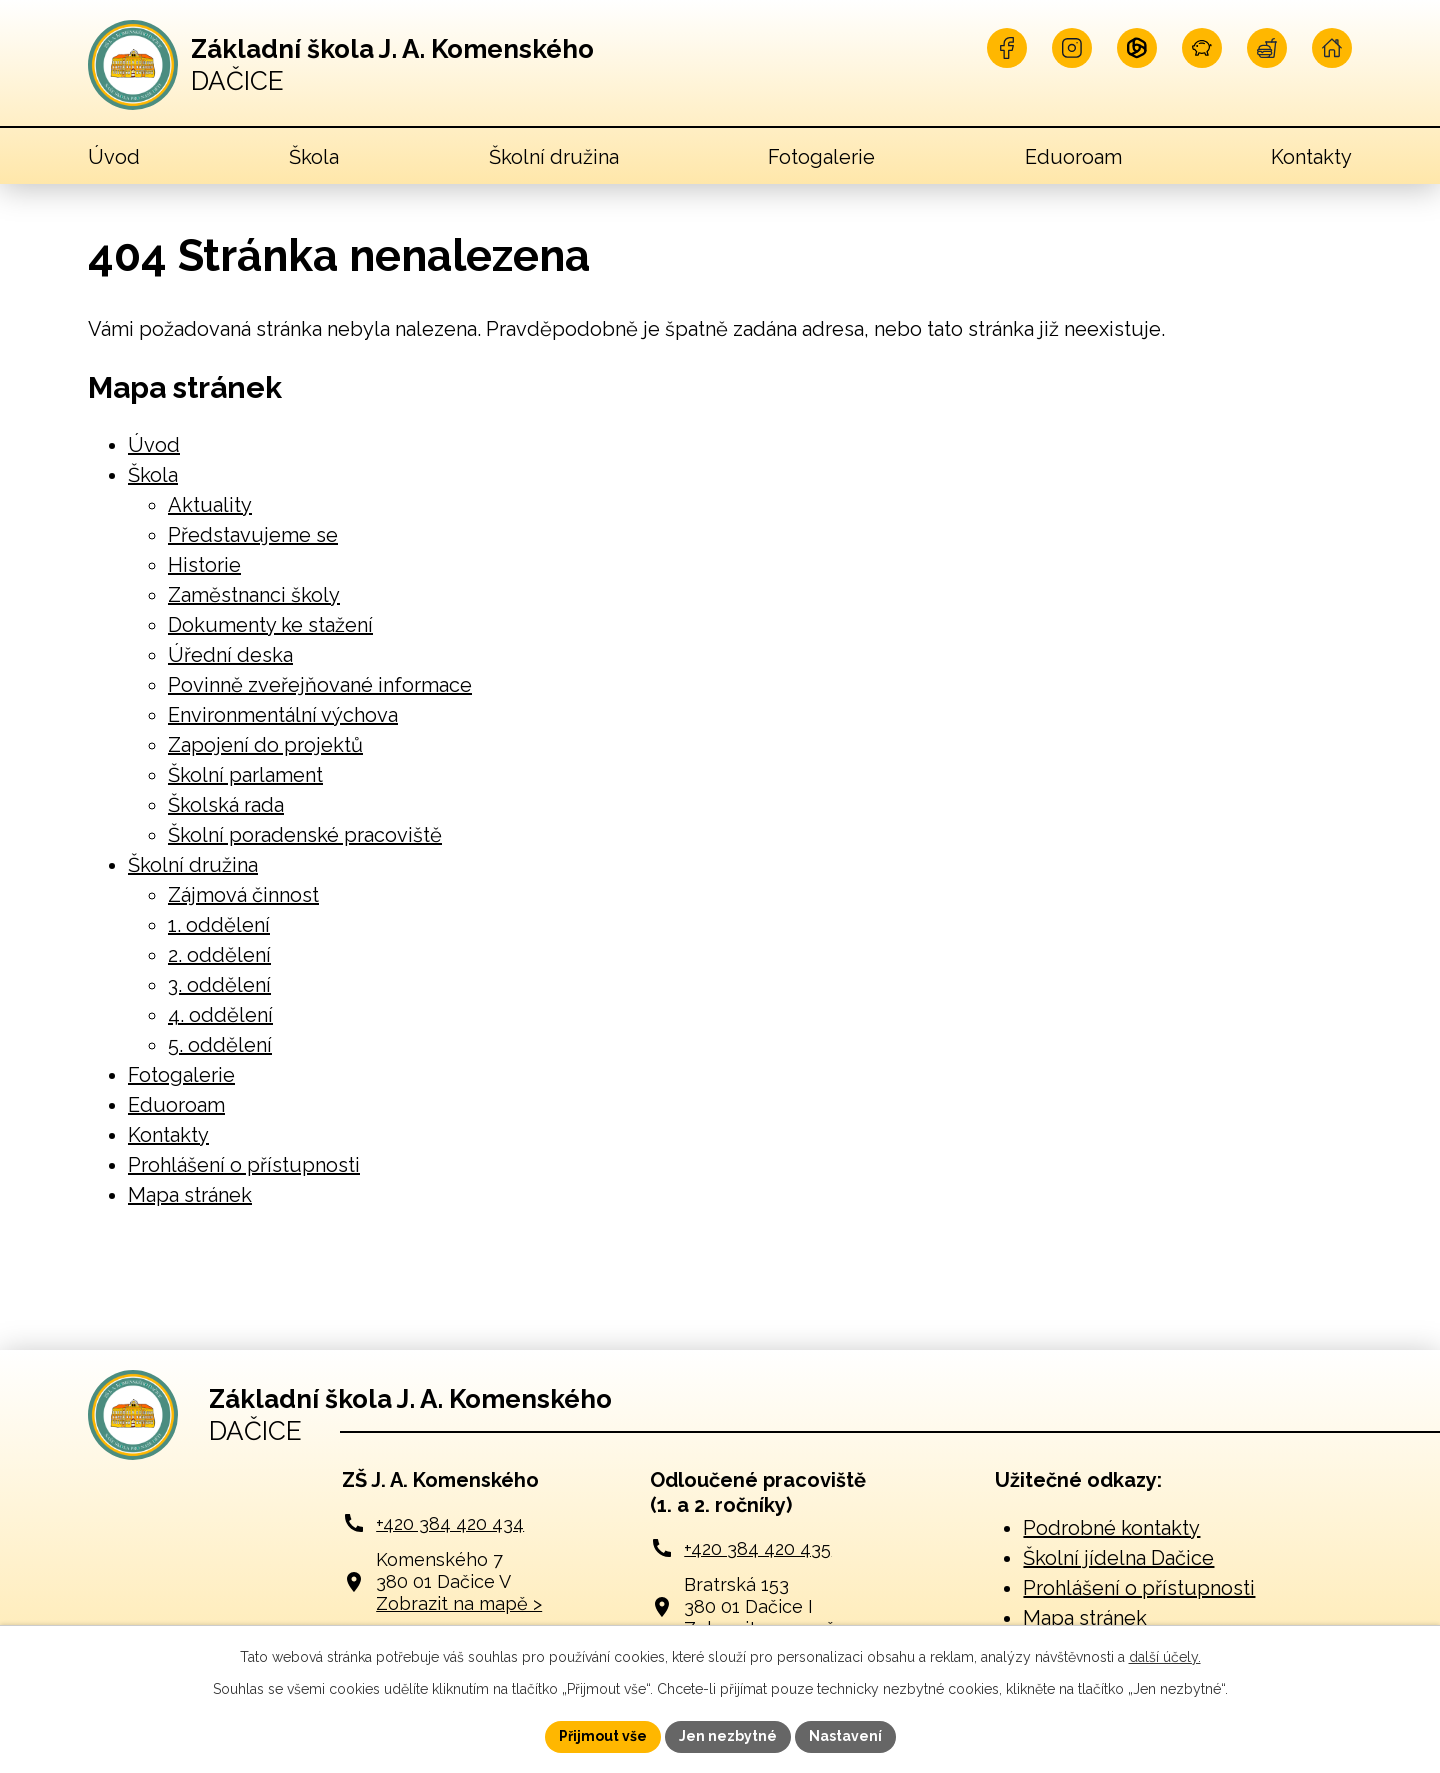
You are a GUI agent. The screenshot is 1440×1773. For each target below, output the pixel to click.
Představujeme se (253, 535)
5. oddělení (220, 1045)
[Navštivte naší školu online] (1332, 48)
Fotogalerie (821, 157)
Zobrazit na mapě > (459, 1603)
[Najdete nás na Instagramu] (1072, 48)
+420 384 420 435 (757, 1548)
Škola (314, 157)
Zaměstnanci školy (254, 595)
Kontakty (1311, 157)
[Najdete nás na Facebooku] (1007, 48)
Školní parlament (245, 775)
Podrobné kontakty (1111, 1528)
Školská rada (226, 805)
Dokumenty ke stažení (270, 625)
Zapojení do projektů (265, 745)
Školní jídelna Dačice (1118, 1558)
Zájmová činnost (243, 895)
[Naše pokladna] (1202, 48)
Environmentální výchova (283, 715)
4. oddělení (220, 1015)
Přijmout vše (603, 1736)
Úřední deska (230, 655)
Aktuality (210, 505)
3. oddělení (219, 985)
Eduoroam (1073, 157)
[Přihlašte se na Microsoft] (1137, 48)
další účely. (1165, 1657)
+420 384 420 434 (450, 1523)
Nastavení (845, 1736)
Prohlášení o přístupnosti (244, 1165)
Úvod (114, 157)
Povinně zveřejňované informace (320, 685)
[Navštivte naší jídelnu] (1267, 48)
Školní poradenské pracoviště (305, 835)
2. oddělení (219, 955)
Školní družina (554, 157)
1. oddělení (219, 925)
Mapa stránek (190, 1195)
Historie (204, 565)
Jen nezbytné (728, 1736)
